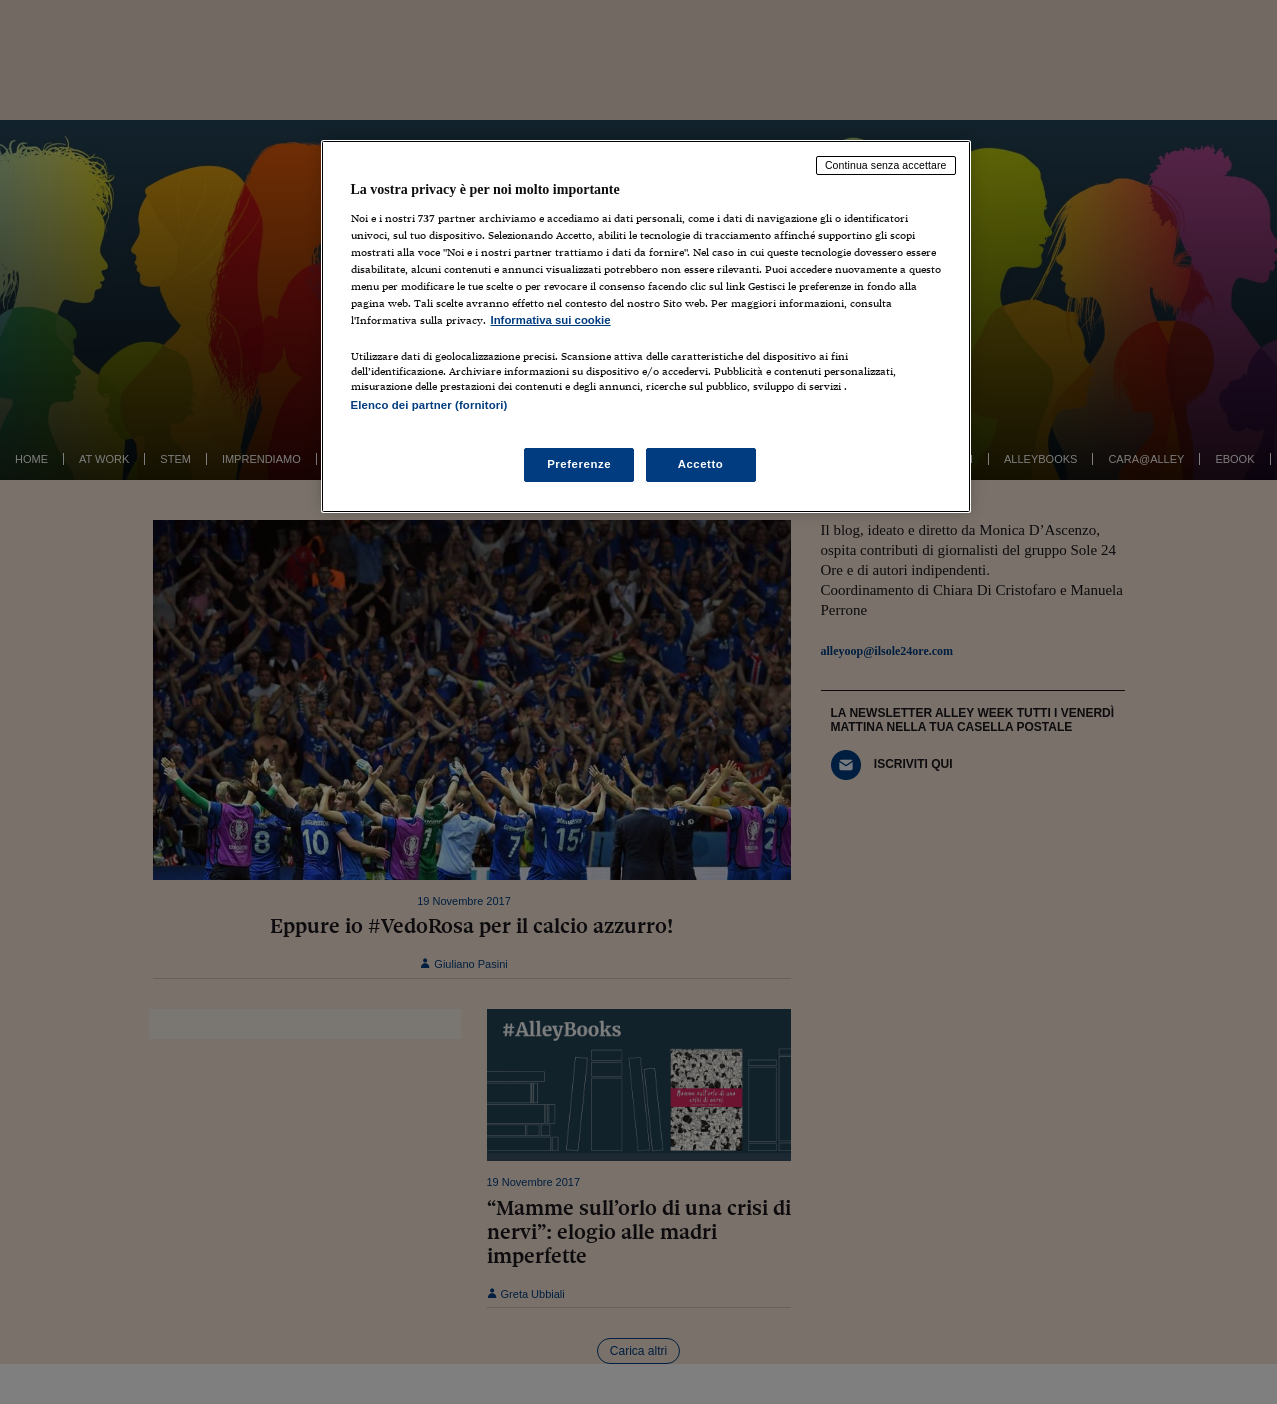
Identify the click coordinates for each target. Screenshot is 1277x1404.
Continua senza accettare (886, 165)
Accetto (701, 464)
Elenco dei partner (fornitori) (429, 405)
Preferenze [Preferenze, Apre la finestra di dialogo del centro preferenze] (579, 464)
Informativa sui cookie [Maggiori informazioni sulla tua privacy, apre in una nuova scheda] (551, 320)
